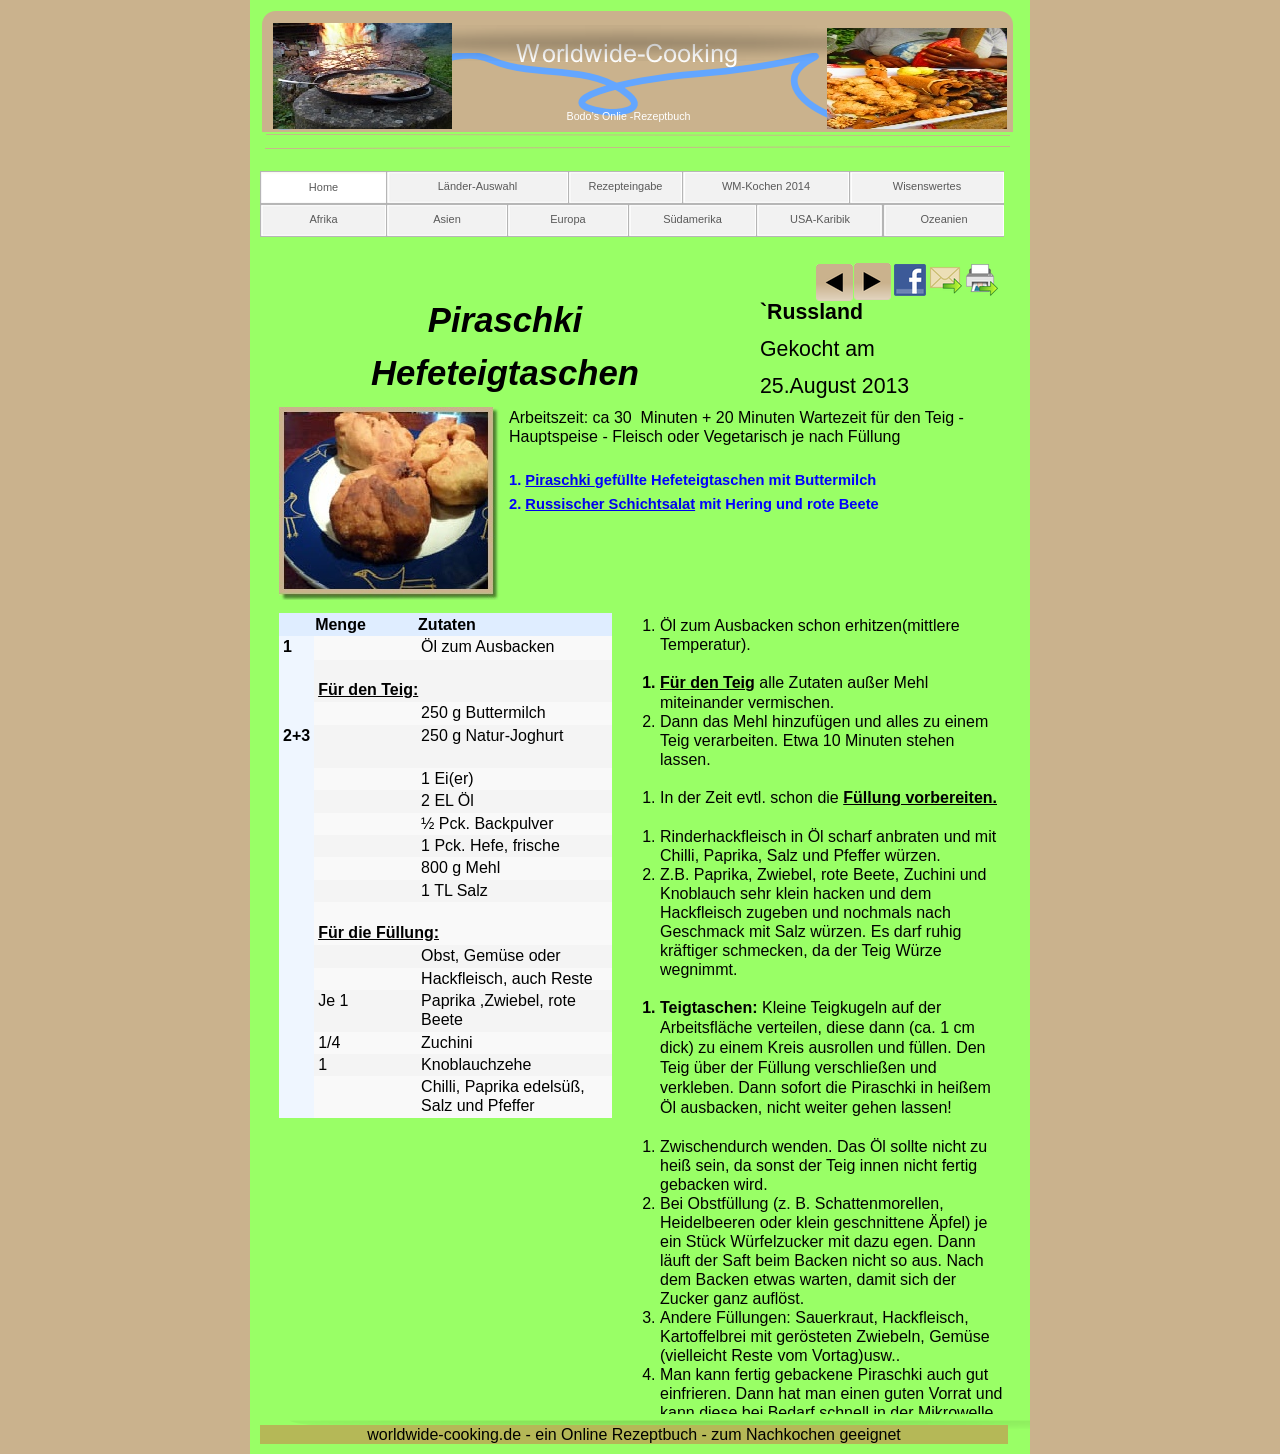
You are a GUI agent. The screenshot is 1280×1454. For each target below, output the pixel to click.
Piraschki (559, 480)
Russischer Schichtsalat (610, 504)
